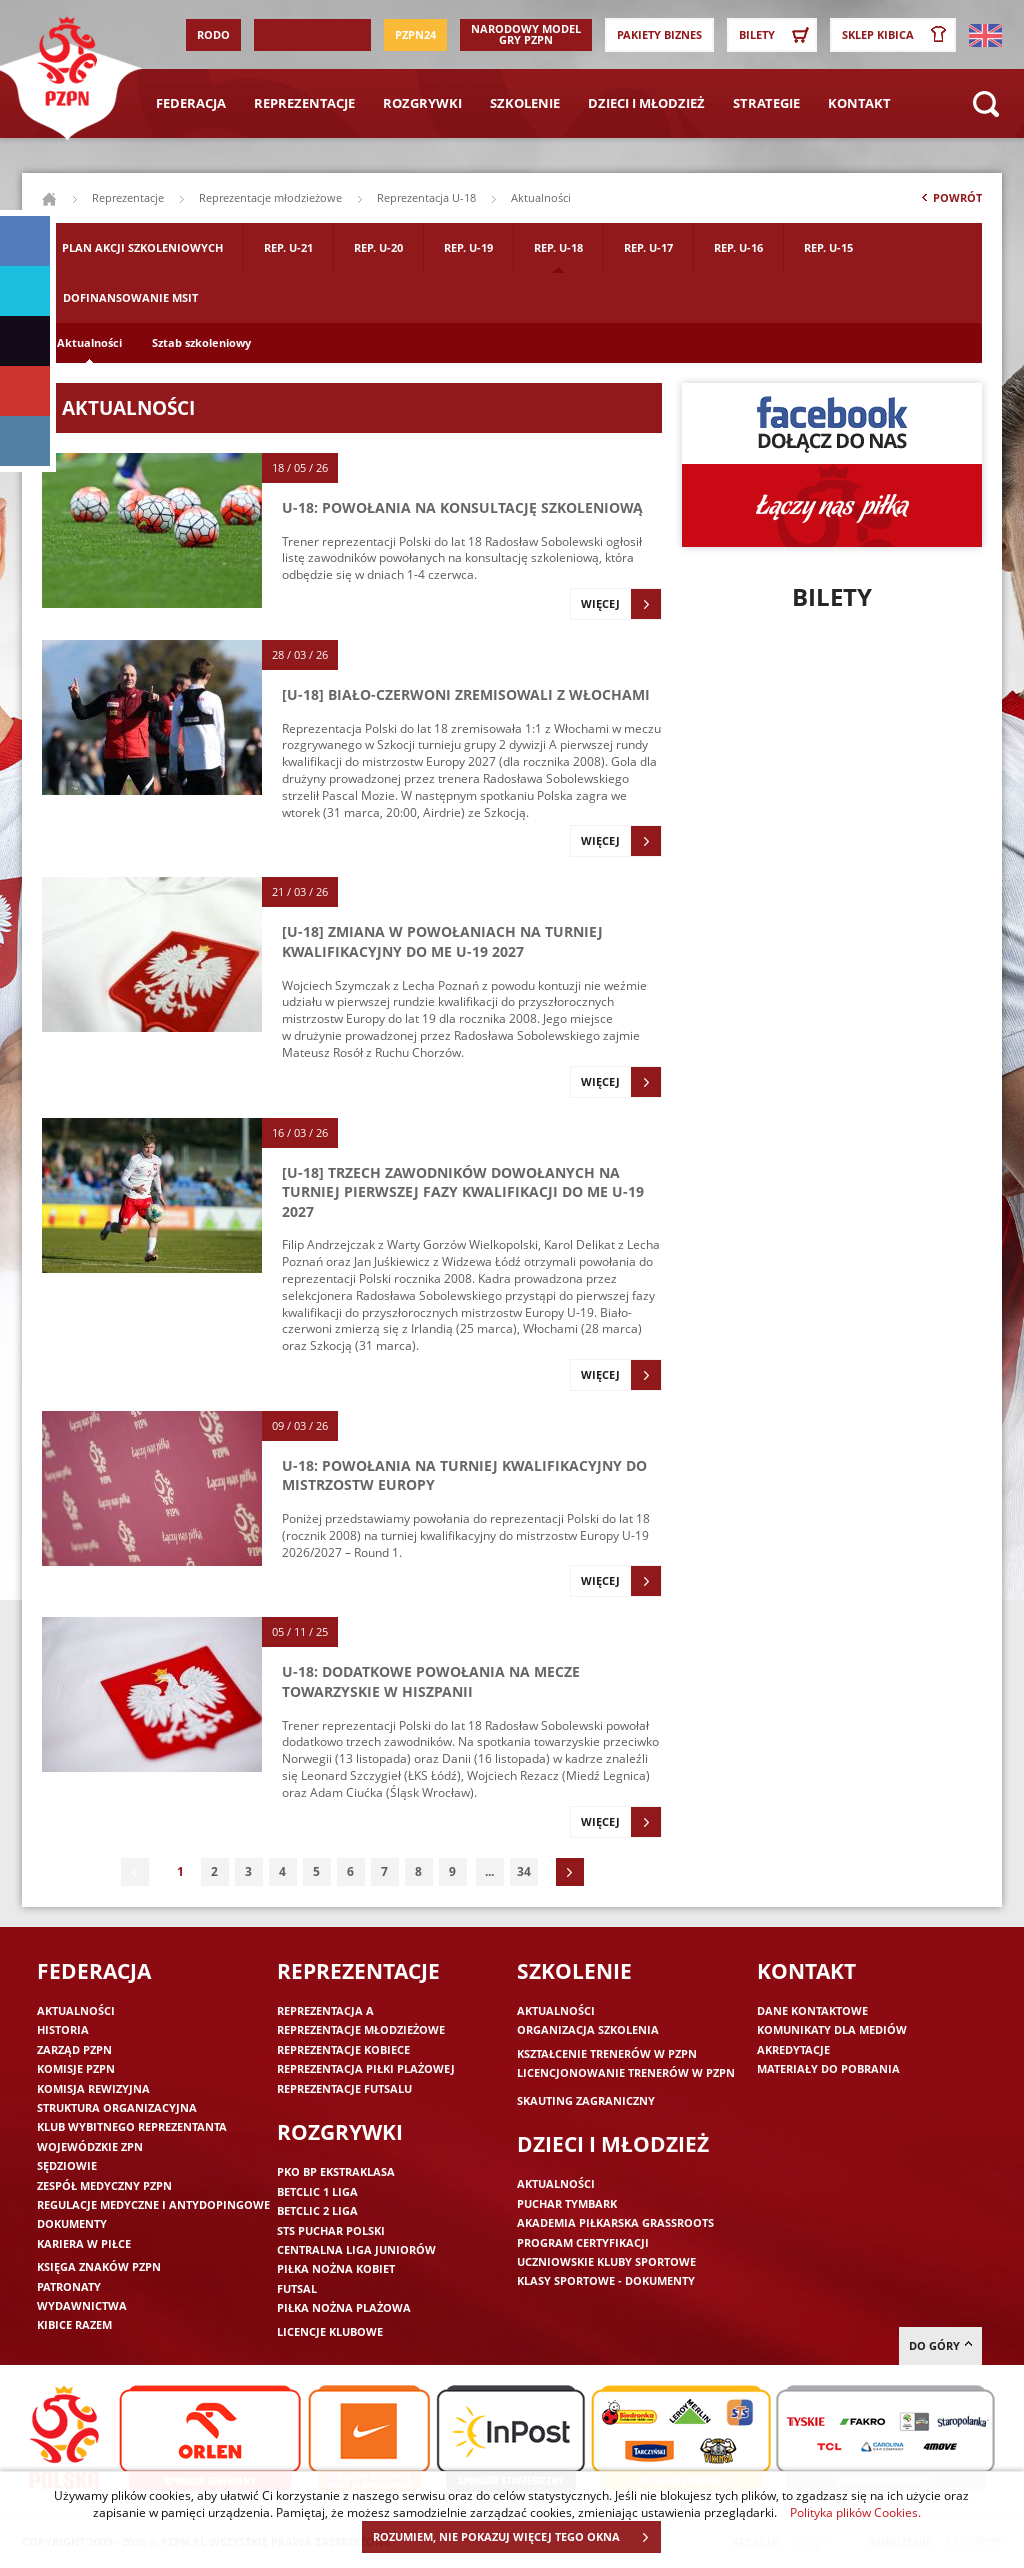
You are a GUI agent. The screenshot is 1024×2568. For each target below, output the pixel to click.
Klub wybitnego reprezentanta (132, 2126)
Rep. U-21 (288, 247)
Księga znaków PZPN (99, 2266)
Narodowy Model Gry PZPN (526, 34)
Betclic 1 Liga (317, 2191)
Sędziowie (67, 2165)
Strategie (766, 103)
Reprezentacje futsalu (344, 2088)
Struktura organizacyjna (117, 2107)
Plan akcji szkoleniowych (142, 247)
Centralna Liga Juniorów (356, 2249)
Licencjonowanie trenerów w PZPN (626, 2072)
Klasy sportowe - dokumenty (606, 2280)
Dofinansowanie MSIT (130, 297)
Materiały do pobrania (828, 2068)
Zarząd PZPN (74, 2049)
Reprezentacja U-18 (426, 197)
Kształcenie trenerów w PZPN (607, 2053)
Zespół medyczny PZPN (104, 2185)
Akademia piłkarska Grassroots (615, 2222)
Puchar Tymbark (567, 2203)
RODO (213, 34)
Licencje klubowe (330, 2331)
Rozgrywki (422, 103)
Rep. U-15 (828, 247)
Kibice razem (74, 2324)
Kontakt (859, 103)
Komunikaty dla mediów (832, 2029)
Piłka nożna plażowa (344, 2307)
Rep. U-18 (558, 247)
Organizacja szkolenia (588, 2029)
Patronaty (69, 2286)
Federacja (191, 103)
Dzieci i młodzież (646, 103)
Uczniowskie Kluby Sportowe (606, 2261)
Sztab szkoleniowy (201, 342)
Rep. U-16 (738, 247)
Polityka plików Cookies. (855, 2512)
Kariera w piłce (84, 2243)
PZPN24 (415, 34)
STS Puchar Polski (331, 2230)
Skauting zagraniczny (586, 2100)
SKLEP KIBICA (898, 35)
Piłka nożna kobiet (336, 2268)
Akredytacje (793, 2049)
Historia (63, 2029)
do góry (940, 2345)
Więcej (621, 604)
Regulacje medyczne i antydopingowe (153, 2204)
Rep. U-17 (648, 247)
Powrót (950, 202)
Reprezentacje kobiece (343, 2049)
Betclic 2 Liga (317, 2210)
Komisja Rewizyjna (93, 2088)
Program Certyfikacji (583, 2242)
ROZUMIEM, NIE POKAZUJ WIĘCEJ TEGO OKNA (516, 2537)
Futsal (297, 2288)
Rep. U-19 (468, 247)
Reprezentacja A (325, 2010)
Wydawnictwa (82, 2305)
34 (524, 1871)
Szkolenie (525, 103)
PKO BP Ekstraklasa (336, 2171)
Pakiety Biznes (659, 34)
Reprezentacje (304, 103)
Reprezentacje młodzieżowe (270, 197)
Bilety (777, 35)
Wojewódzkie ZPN (90, 2146)
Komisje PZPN (76, 2068)
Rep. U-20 (378, 247)
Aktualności (89, 342)
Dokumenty (72, 2223)
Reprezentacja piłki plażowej (366, 2068)
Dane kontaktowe (812, 2010)
